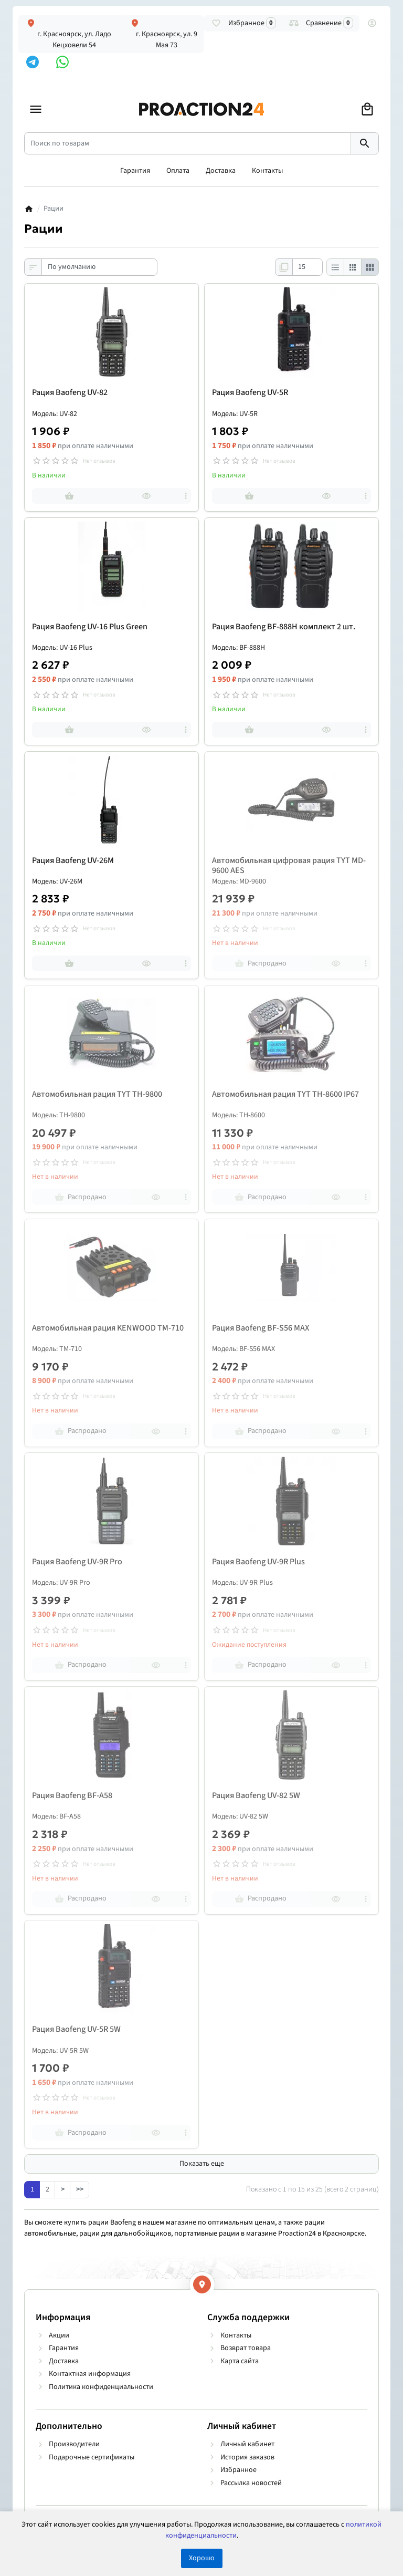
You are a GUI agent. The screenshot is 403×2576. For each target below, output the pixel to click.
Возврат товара (245, 2348)
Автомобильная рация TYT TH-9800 (97, 1094)
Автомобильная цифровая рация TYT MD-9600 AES (289, 866)
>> (79, 2189)
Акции (59, 2335)
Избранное (238, 2470)
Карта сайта (239, 2361)
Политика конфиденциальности (101, 2387)
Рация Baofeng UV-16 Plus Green (89, 627)
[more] (186, 496)
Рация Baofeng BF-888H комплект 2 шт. (283, 627)
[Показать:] (307, 267)
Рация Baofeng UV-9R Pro (77, 1562)
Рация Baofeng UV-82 (70, 393)
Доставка (221, 170)
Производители (74, 2444)
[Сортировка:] (99, 267)
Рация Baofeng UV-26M (73, 861)
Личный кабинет (247, 2444)
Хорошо (202, 2558)
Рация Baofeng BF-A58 (72, 1796)
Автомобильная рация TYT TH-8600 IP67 (285, 1094)
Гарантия (135, 170)
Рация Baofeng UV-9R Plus (258, 1562)
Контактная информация (90, 2374)
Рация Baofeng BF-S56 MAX (260, 1328)
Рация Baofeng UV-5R (250, 393)
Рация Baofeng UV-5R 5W (76, 2029)
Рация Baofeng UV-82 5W (256, 1796)
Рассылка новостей (251, 2483)
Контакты (267, 170)
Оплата (177, 170)
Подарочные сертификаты (91, 2457)
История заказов (247, 2457)
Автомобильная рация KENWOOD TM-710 (108, 1328)
